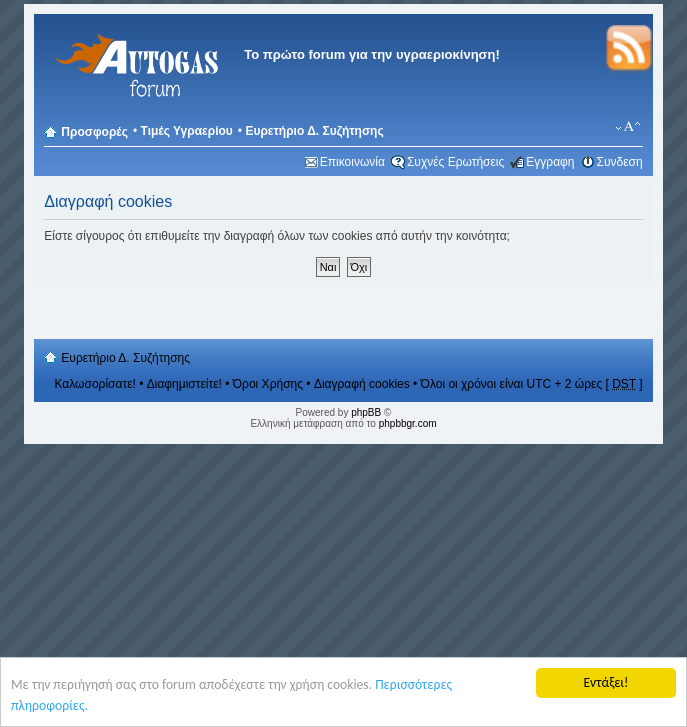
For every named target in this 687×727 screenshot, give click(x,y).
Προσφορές (94, 132)
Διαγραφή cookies (362, 384)
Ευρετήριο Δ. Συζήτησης (314, 131)
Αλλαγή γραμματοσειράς (628, 127)
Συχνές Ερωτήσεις (455, 162)
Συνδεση (620, 162)
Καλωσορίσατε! (95, 384)
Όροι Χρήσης (268, 384)
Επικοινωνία (352, 162)
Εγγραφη (550, 162)
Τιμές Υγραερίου (187, 131)
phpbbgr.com (408, 423)
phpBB (366, 412)
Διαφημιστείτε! (184, 384)
